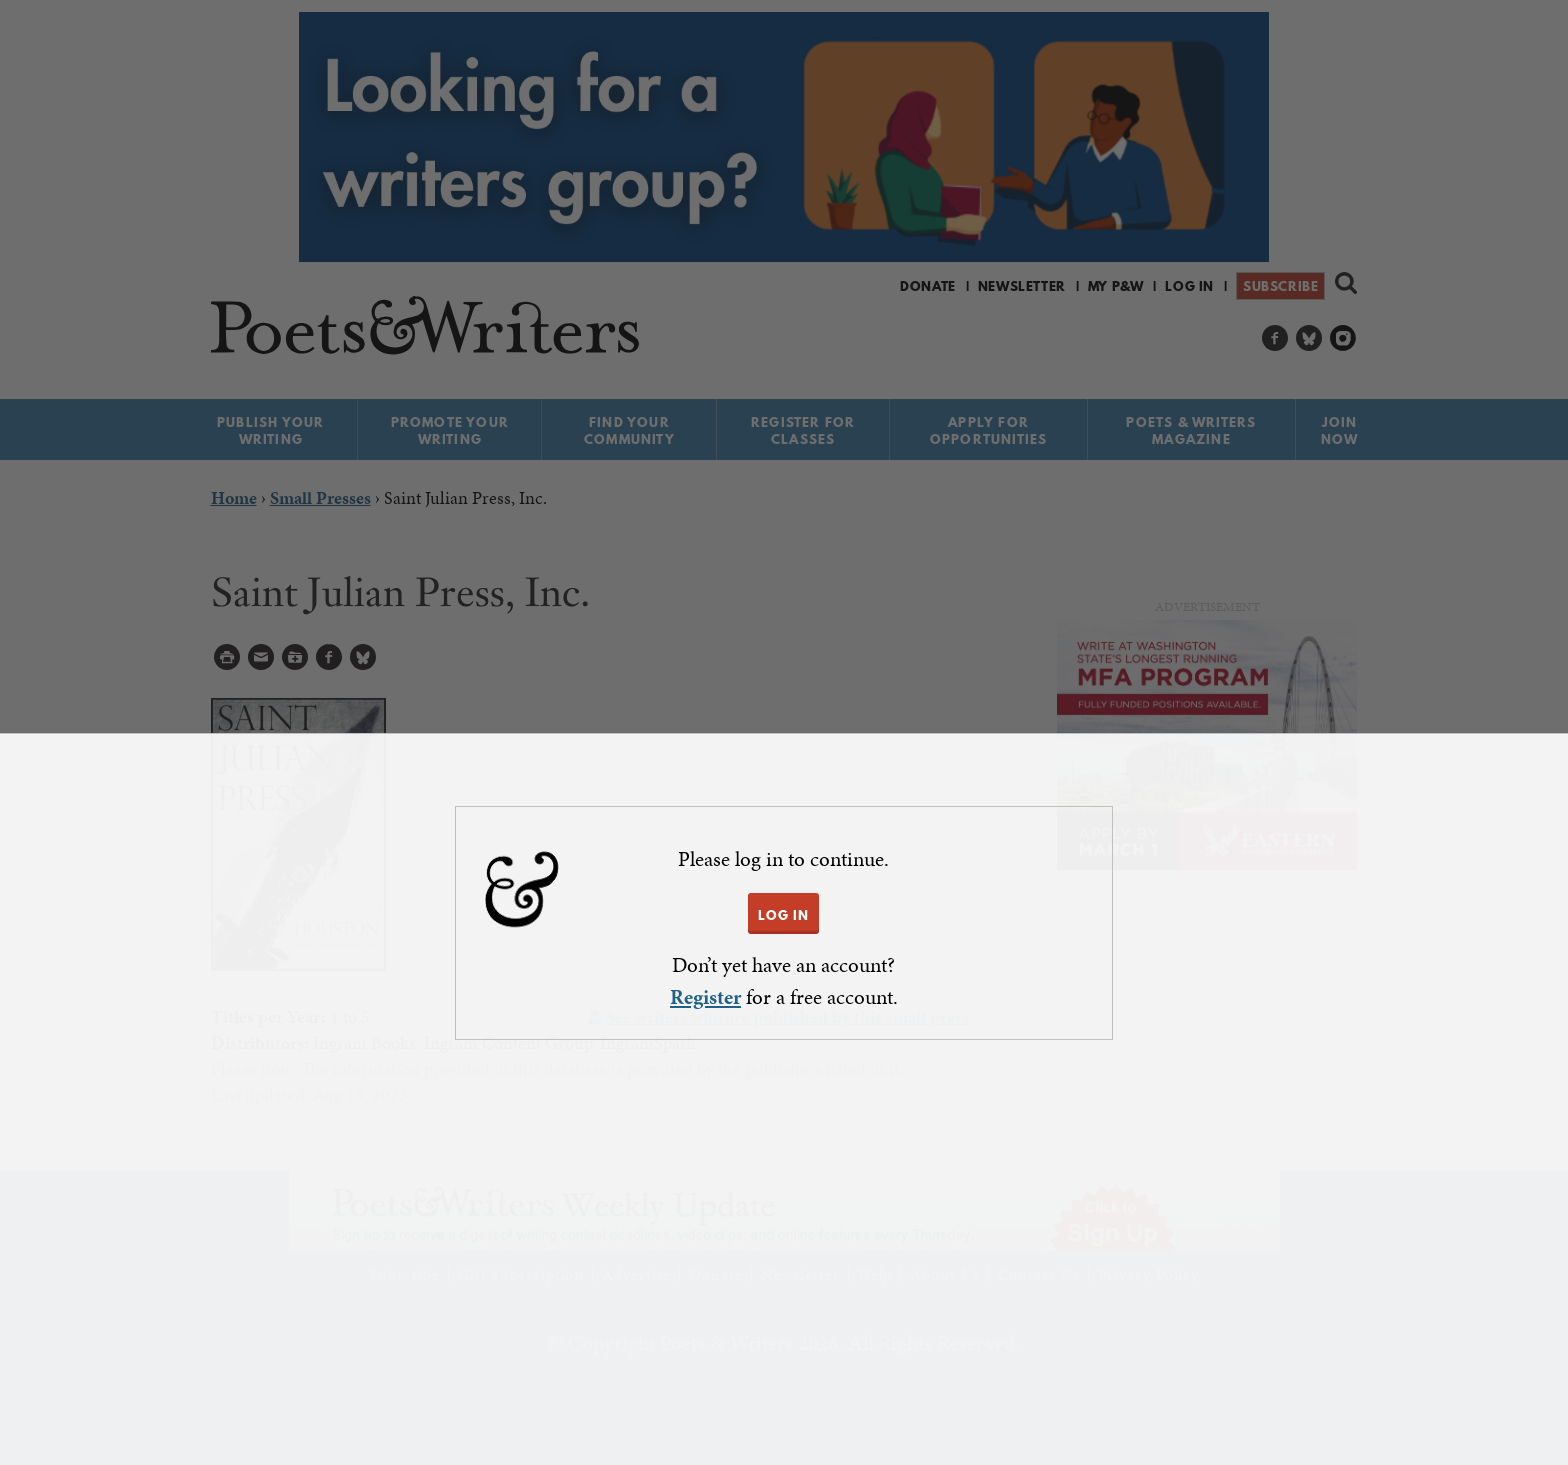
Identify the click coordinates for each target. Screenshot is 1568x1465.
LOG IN (783, 915)
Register (705, 997)
